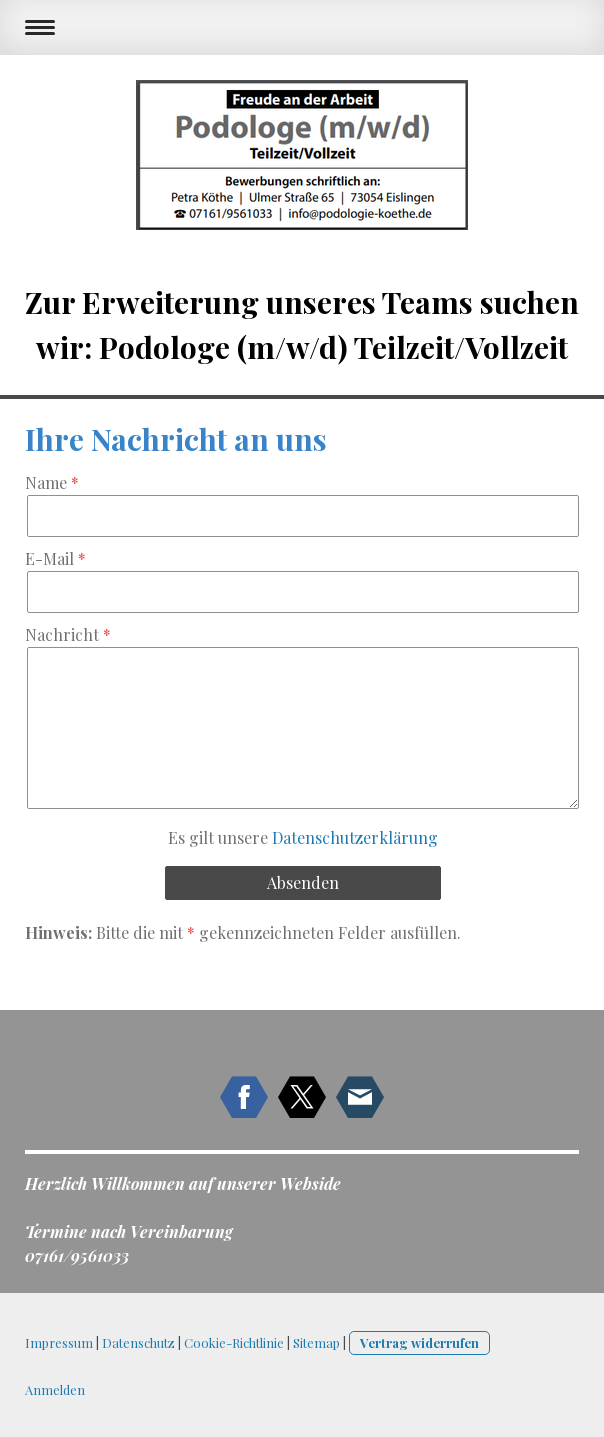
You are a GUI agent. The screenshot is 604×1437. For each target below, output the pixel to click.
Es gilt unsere (303, 837)
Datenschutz (138, 1342)
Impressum (59, 1342)
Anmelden (55, 1389)
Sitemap (316, 1342)
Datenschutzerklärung (355, 837)
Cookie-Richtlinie (234, 1342)
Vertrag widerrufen (419, 1342)
